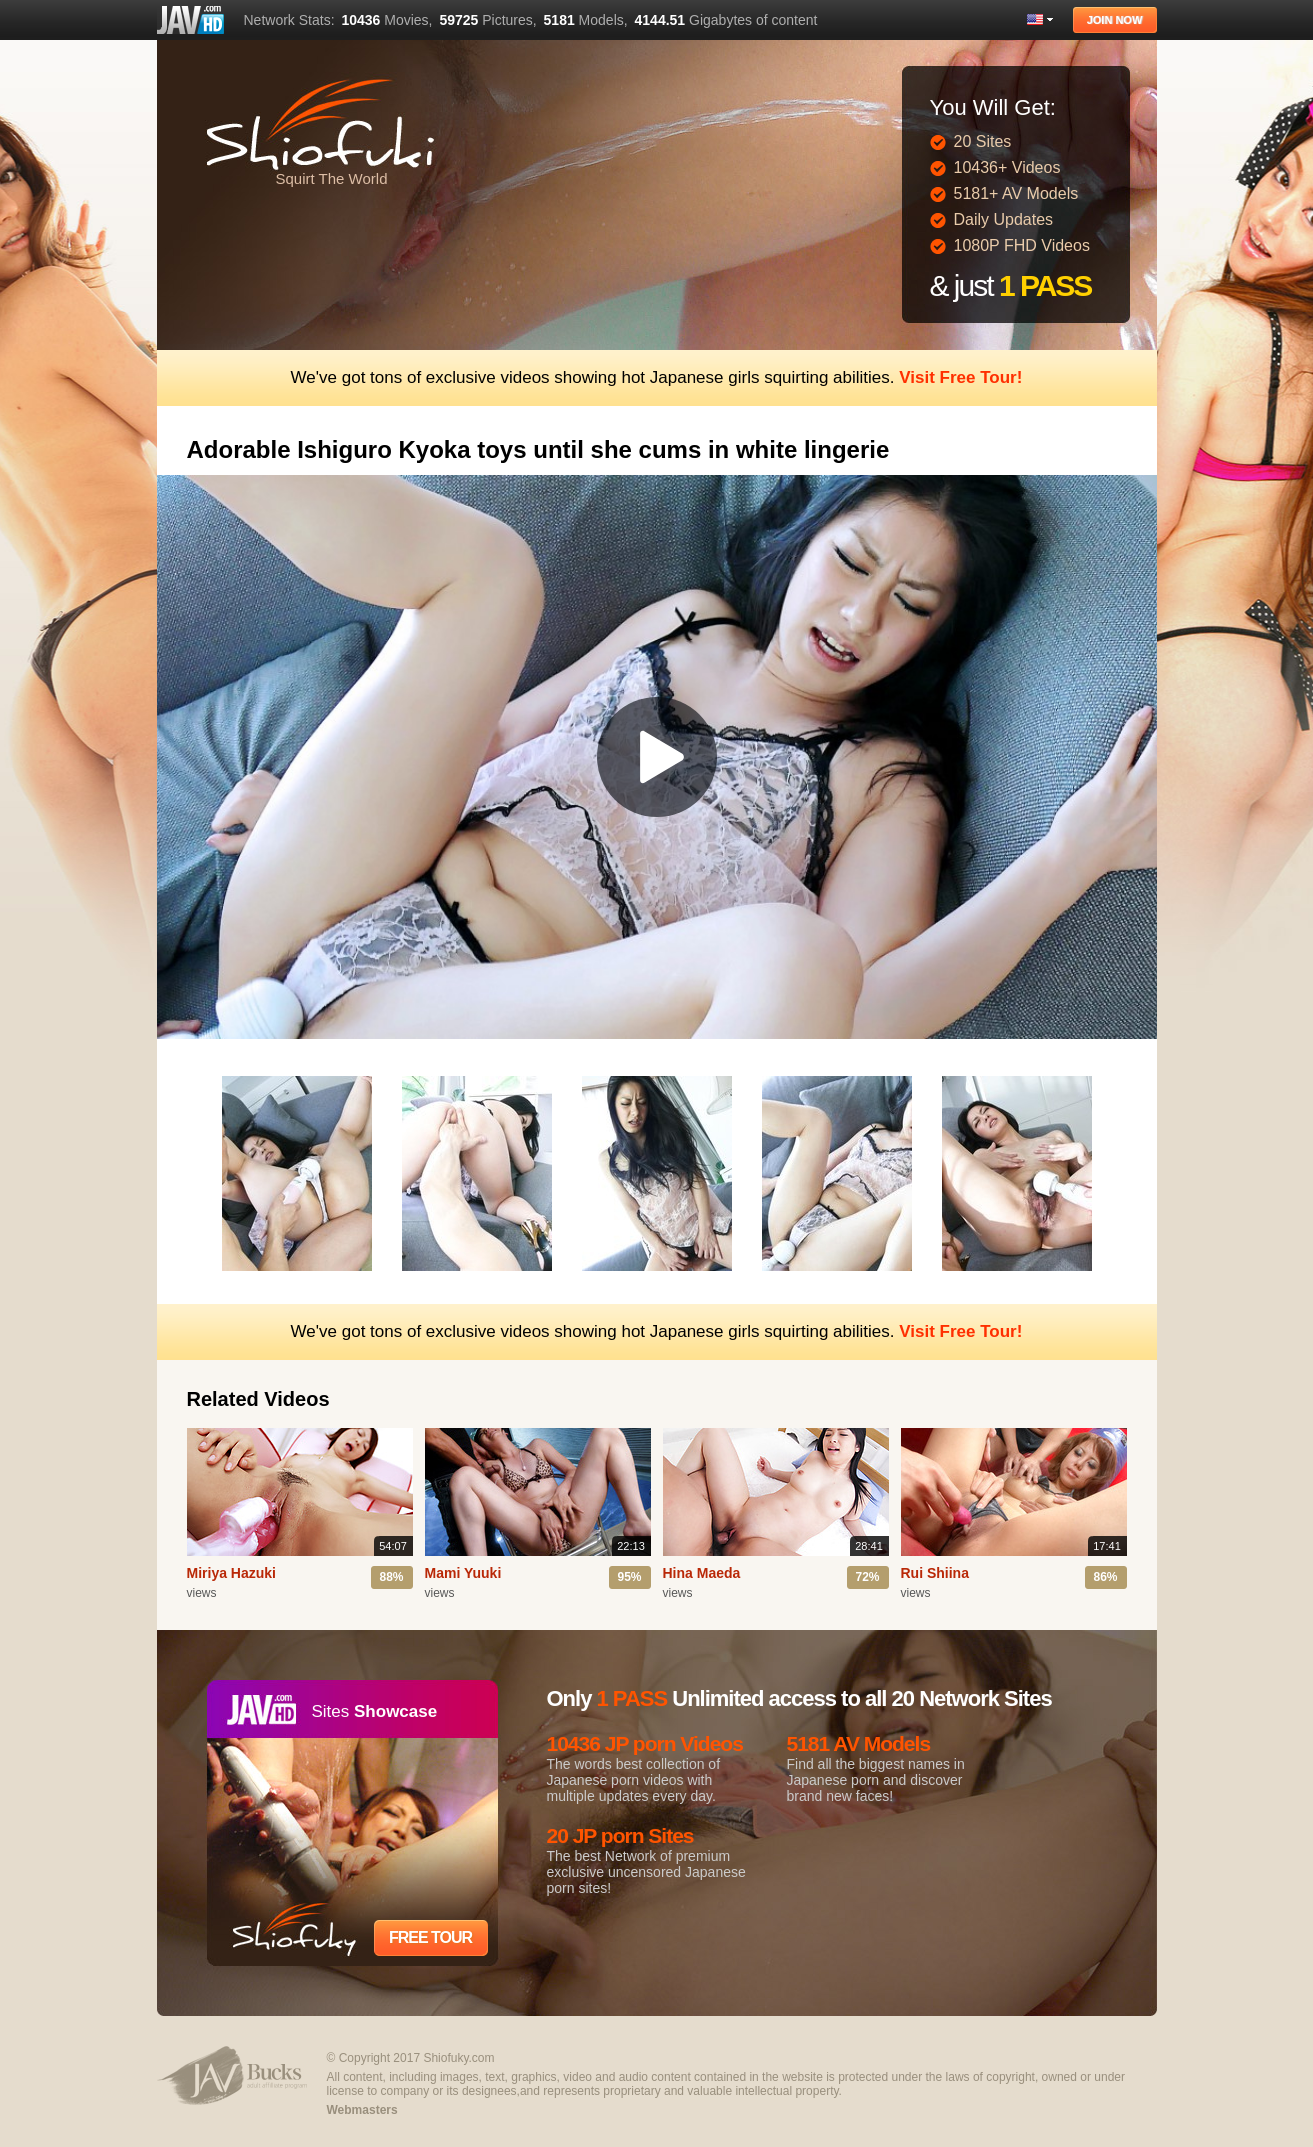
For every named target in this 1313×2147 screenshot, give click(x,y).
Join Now (1115, 20)
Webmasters (362, 2110)
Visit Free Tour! (960, 377)
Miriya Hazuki (231, 1573)
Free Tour (430, 1937)
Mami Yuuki (463, 1573)
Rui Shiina (935, 1573)
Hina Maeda (702, 1573)
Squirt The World (332, 178)
